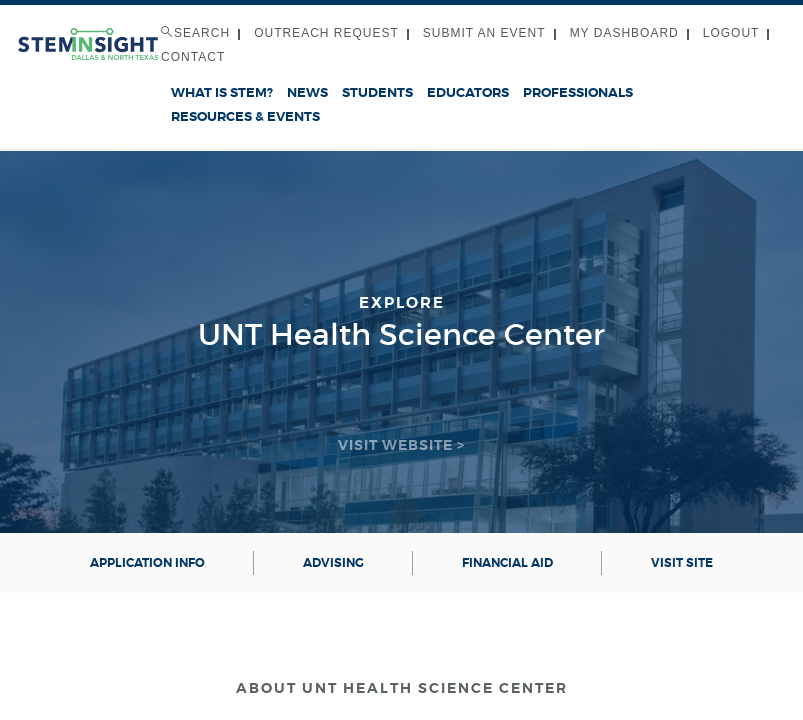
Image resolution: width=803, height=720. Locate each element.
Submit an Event (484, 33)
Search (195, 33)
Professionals (578, 92)
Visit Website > (401, 445)
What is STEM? (222, 92)
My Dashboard (624, 33)
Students (377, 92)
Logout (731, 33)
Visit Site (682, 563)
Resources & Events (245, 116)
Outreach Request (326, 33)
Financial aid (507, 563)
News (307, 92)
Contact (193, 57)
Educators (468, 92)
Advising (333, 563)
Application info (147, 563)
